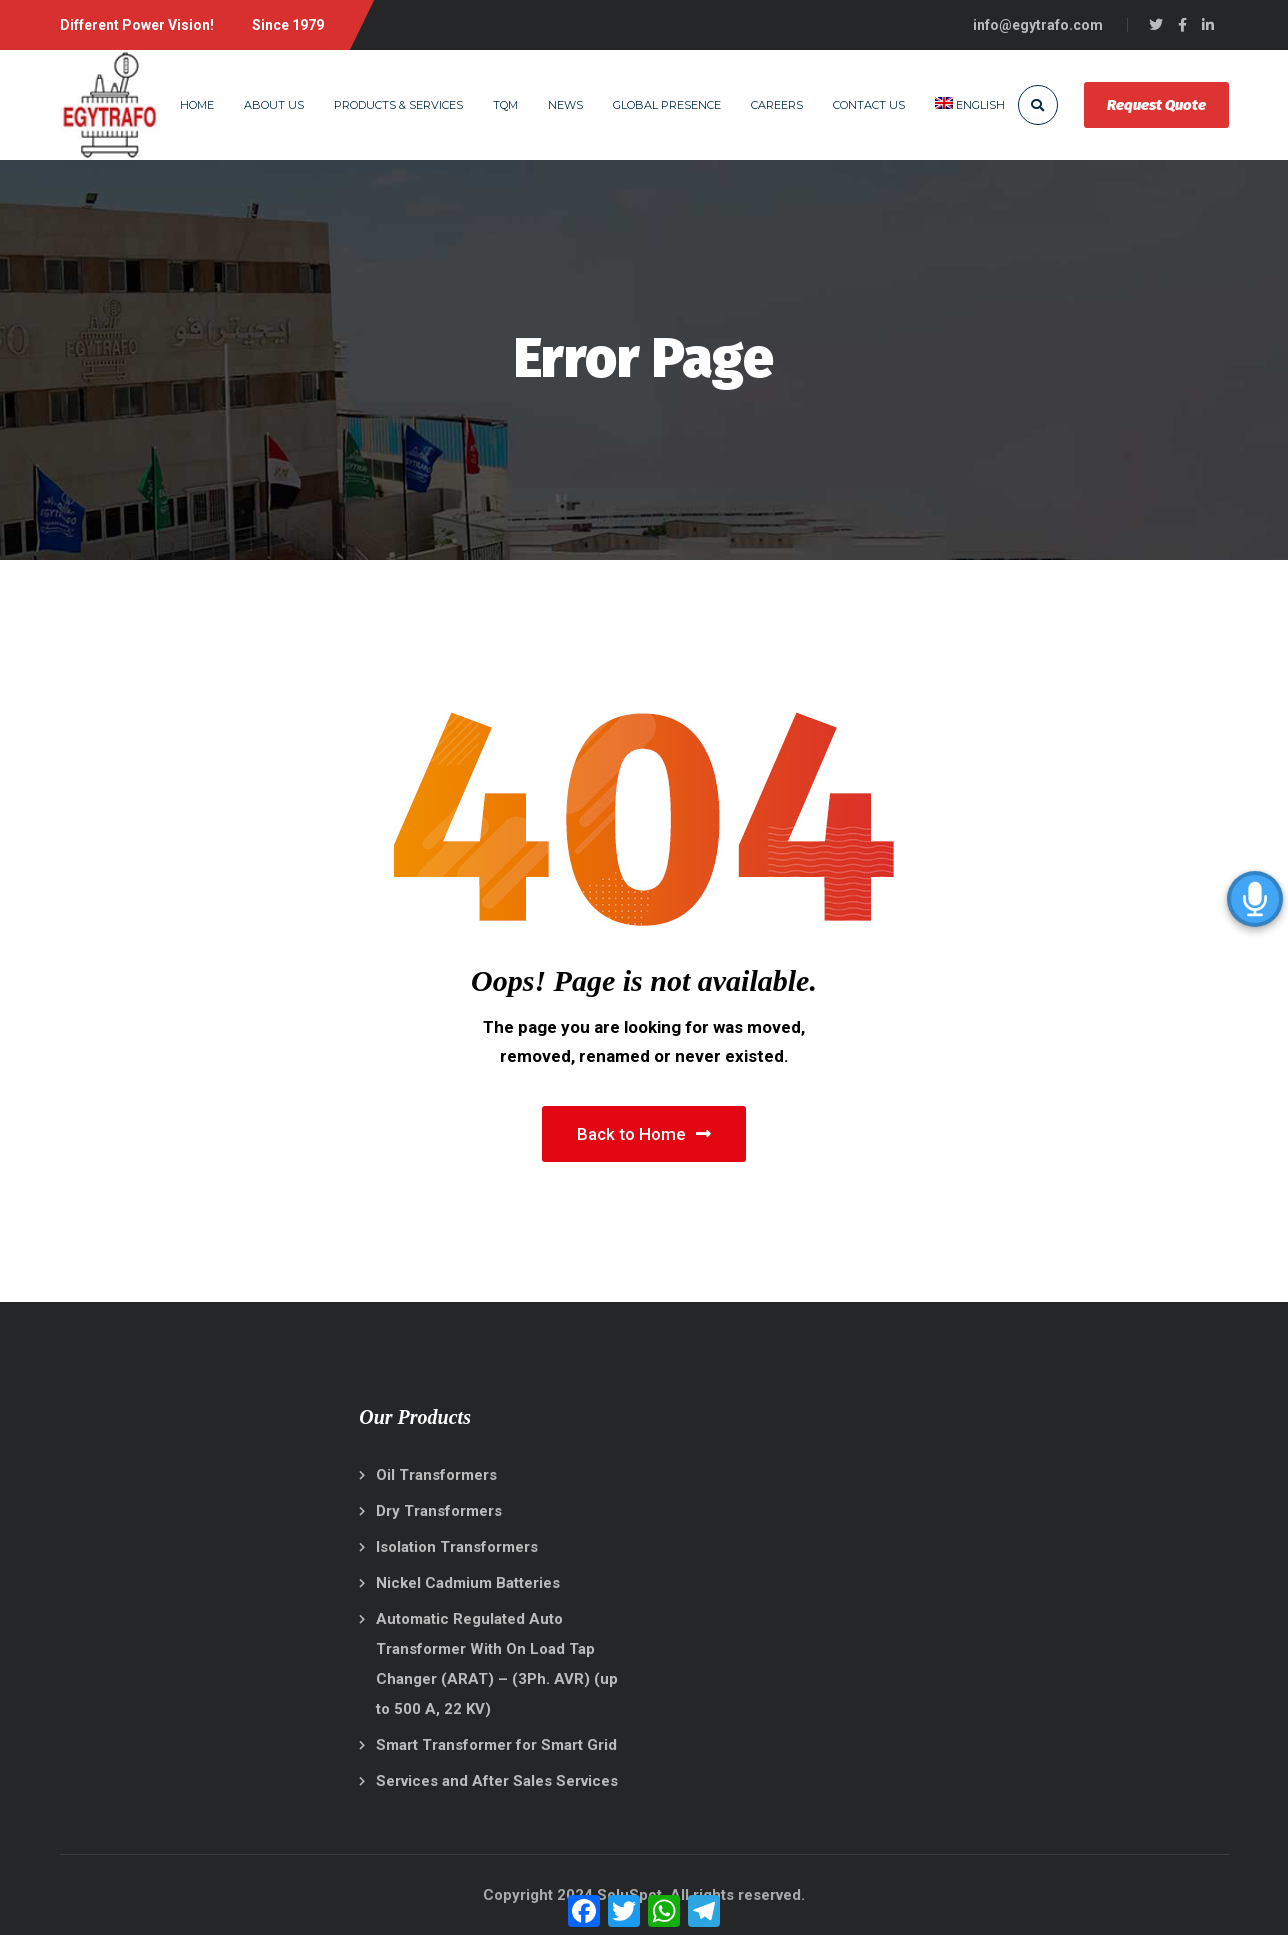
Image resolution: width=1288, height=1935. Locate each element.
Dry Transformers (439, 1511)
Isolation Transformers (457, 1547)
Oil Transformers (436, 1475)
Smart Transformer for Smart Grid (496, 1745)
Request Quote (1156, 105)
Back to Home (644, 1134)
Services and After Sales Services (497, 1781)
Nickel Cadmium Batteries (468, 1583)
